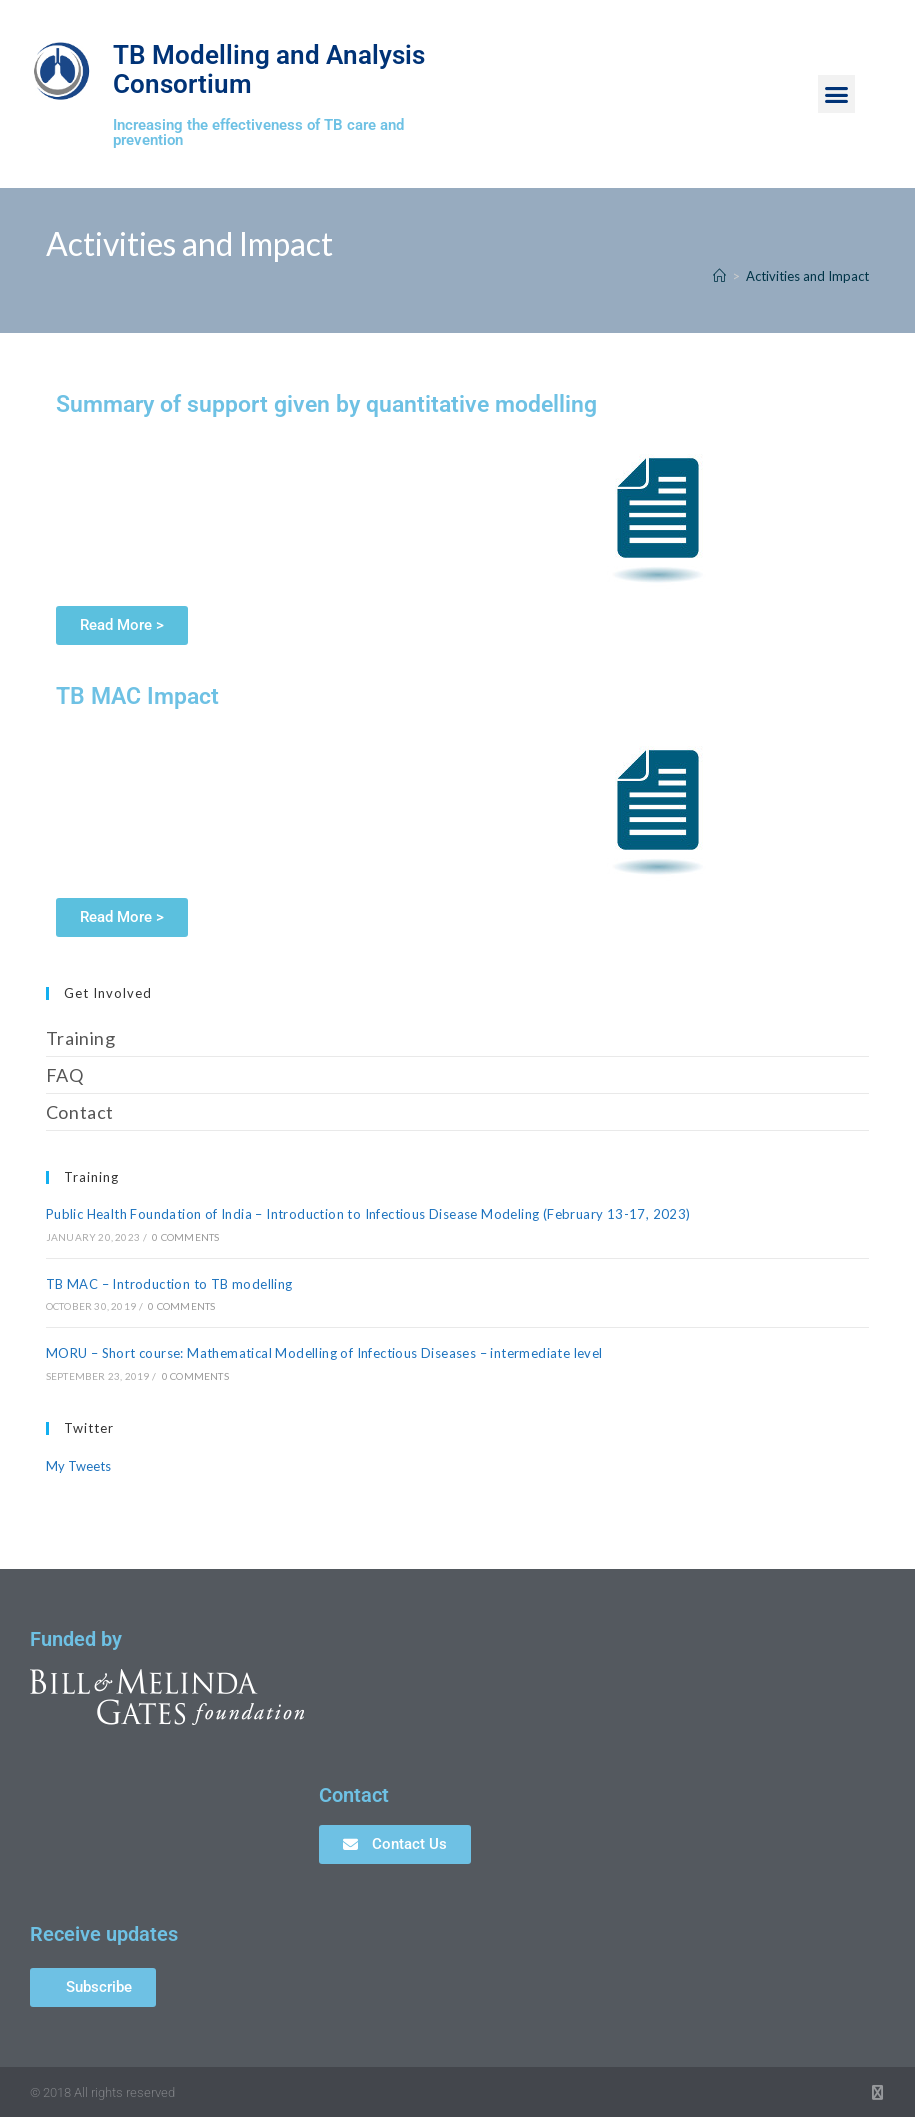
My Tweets (78, 1466)
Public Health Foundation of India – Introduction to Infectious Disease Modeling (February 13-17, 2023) (368, 1214)
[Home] (719, 276)
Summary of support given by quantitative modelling (326, 404)
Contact (80, 1112)
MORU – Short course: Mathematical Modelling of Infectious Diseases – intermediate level (324, 1353)
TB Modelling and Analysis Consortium (248, 68)
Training (81, 1038)
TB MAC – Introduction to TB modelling (169, 1284)
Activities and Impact (807, 276)
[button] (837, 94)
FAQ (65, 1075)
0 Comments (185, 1237)
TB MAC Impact (137, 696)
